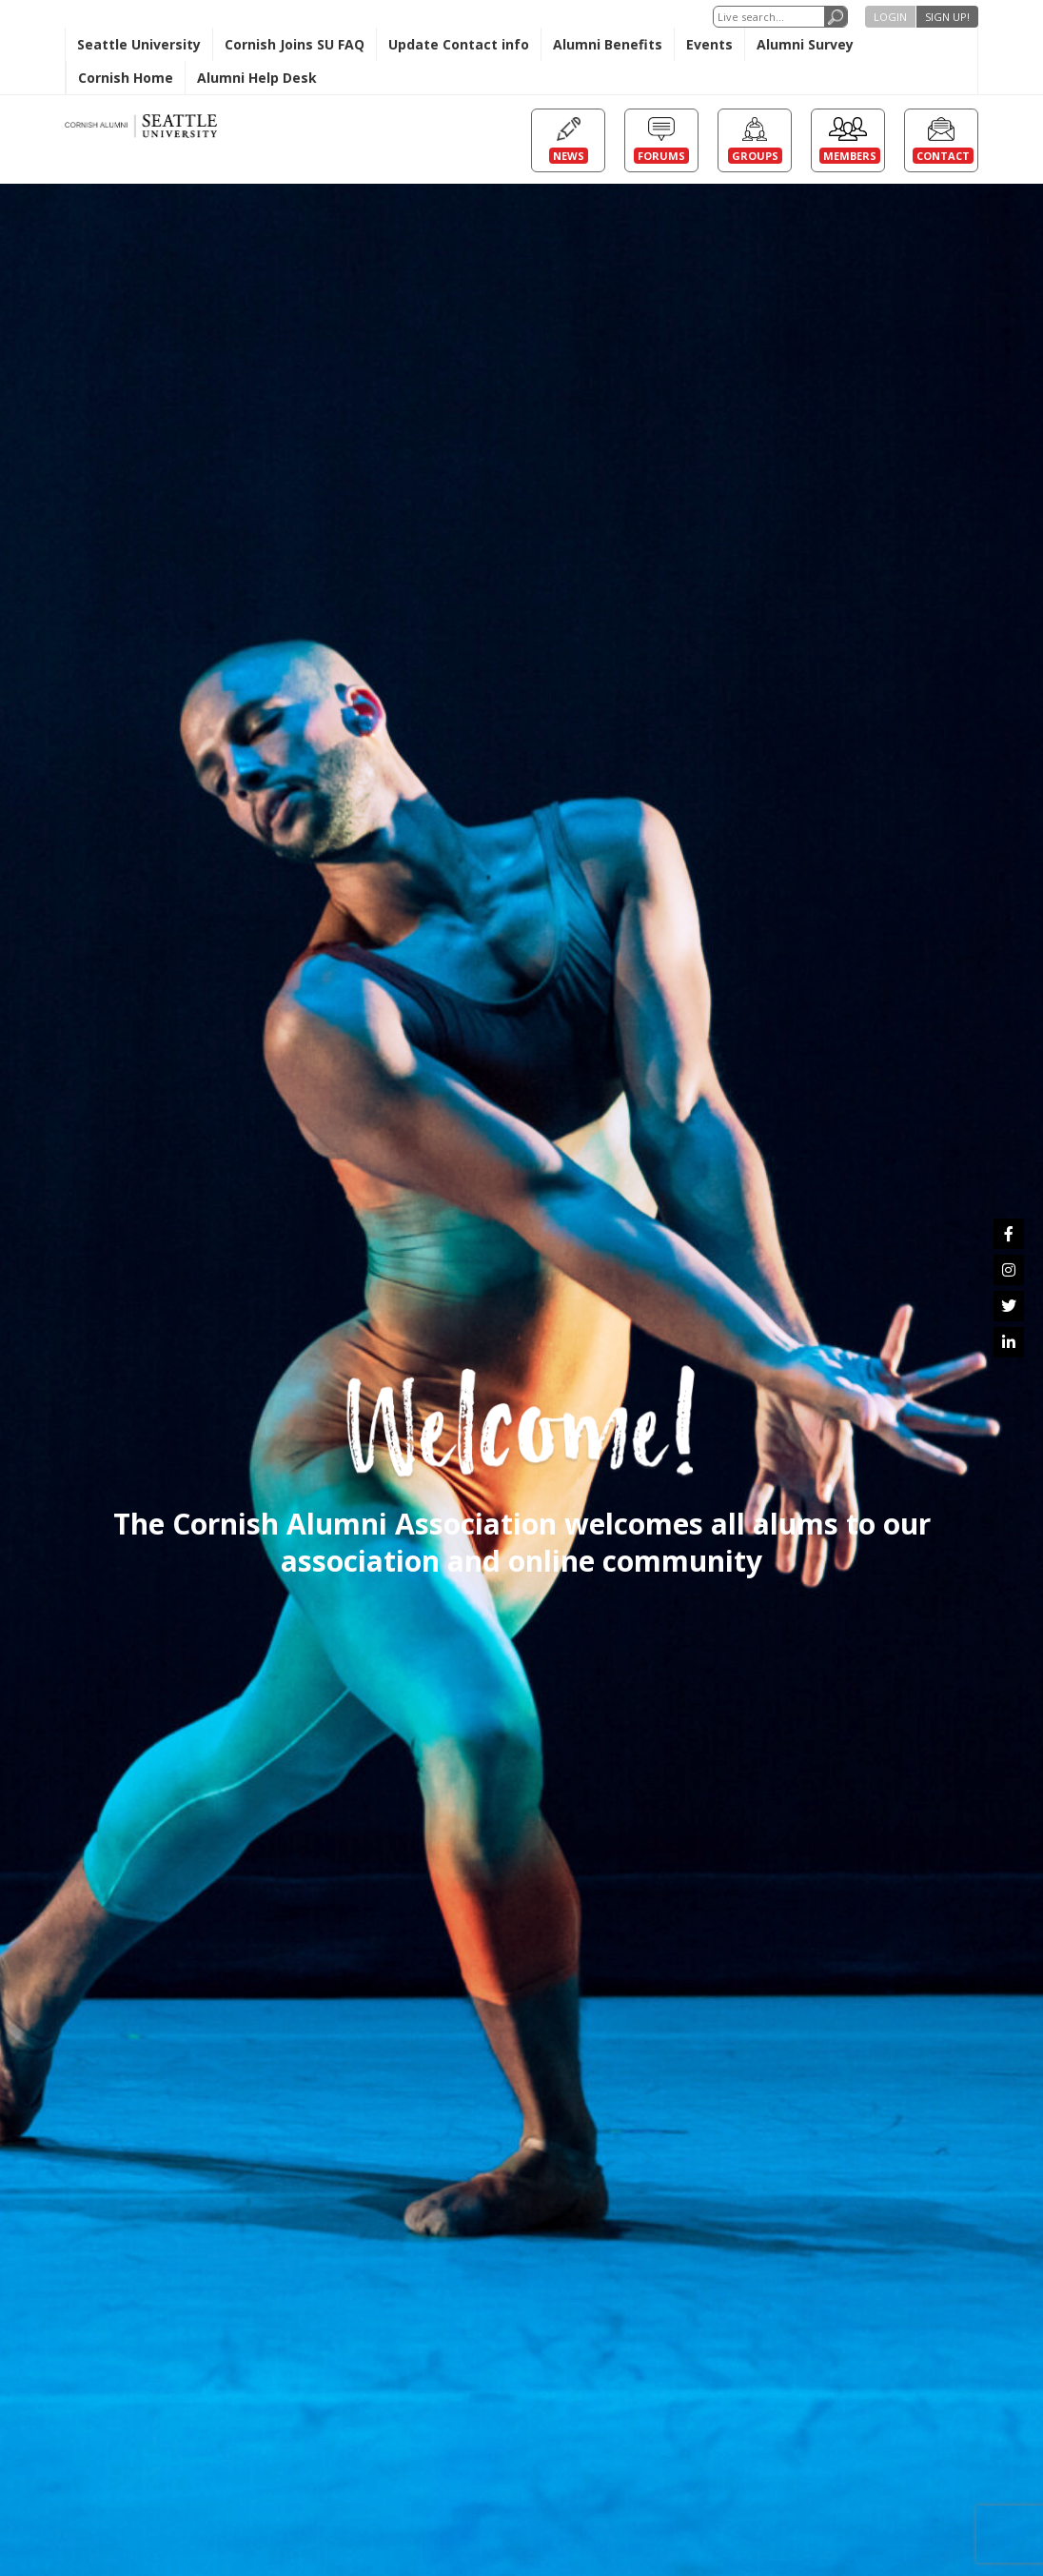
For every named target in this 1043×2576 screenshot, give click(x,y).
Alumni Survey (805, 44)
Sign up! (947, 17)
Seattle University (139, 44)
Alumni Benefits (607, 44)
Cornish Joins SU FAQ (294, 44)
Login (890, 17)
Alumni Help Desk (257, 78)
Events (709, 44)
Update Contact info (458, 44)
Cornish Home (125, 78)
